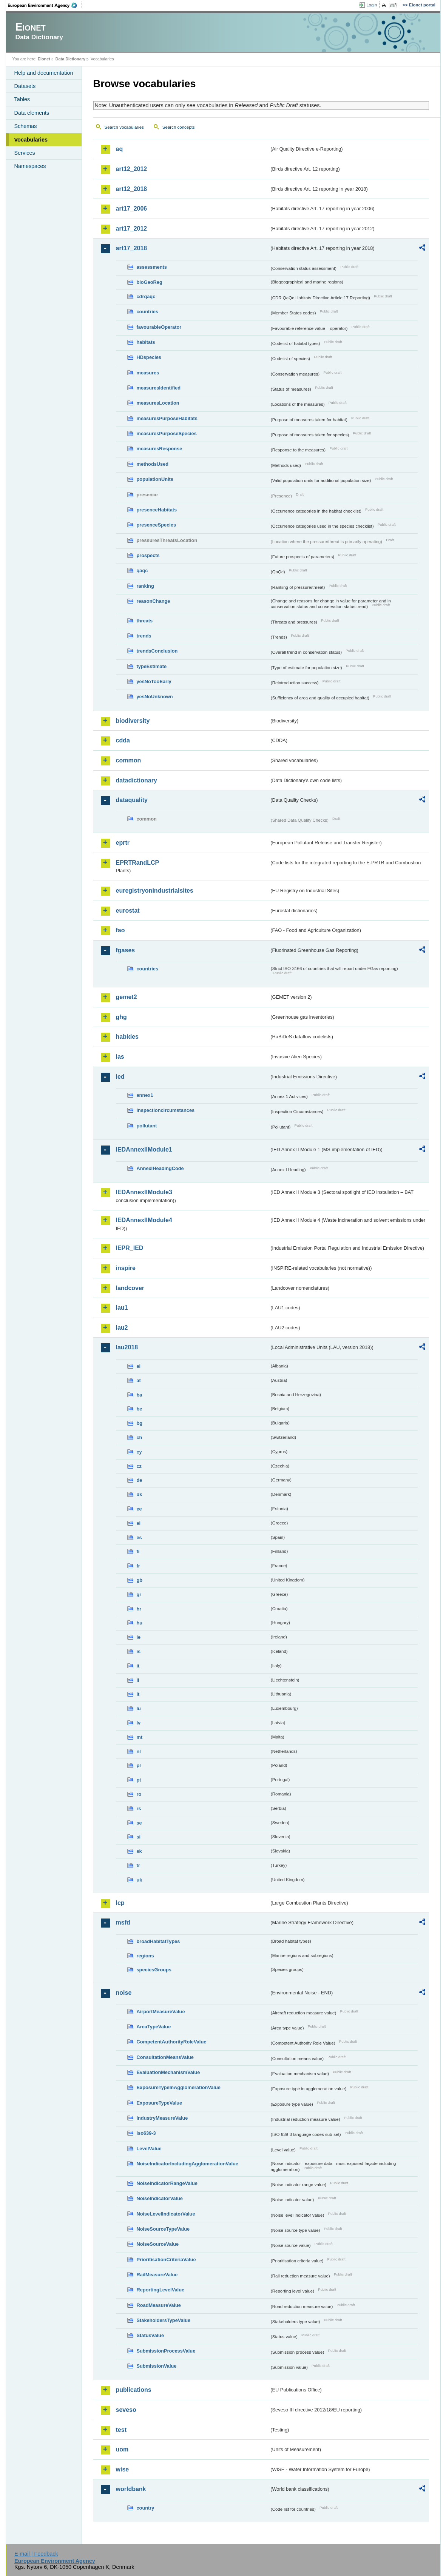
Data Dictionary (70, 59)
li (138, 1680)
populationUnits (155, 479)
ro (139, 1794)
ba (139, 1395)
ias (120, 1056)
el (139, 1523)
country (145, 2508)
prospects (148, 555)
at (139, 1380)
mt (140, 1737)
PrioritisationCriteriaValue (166, 2259)
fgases (125, 950)
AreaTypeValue (154, 2026)
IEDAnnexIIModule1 (144, 1149)
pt (139, 1780)
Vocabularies (31, 140)
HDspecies (149, 357)
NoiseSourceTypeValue (163, 2229)
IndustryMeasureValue (162, 2118)
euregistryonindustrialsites (154, 890)
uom (122, 2449)
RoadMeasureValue (159, 2305)
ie (139, 1637)
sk (139, 1851)
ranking (145, 586)
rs (139, 1808)
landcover (130, 1288)
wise (122, 2469)
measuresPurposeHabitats (167, 418)
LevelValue (149, 2148)
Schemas (25, 126)
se (139, 1823)
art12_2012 (131, 169)
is (139, 1651)
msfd (123, 1922)
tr (138, 1865)
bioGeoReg (149, 282)
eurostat (128, 910)
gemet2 (126, 997)
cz (139, 1466)
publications (133, 2390)
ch (139, 1437)
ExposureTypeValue (159, 2103)
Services (24, 153)
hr (139, 1609)
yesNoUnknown (155, 696)
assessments (152, 267)
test (121, 2430)
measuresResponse (159, 448)
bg (140, 1423)
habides (127, 1036)
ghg (121, 1017)
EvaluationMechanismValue (168, 2072)
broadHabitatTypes (158, 1941)
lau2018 (127, 1347)
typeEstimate (152, 666)
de (139, 1480)
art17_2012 (131, 228)
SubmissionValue (157, 2366)
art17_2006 (131, 208)
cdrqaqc (146, 296)
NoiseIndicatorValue (160, 2198)
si (139, 1837)
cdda (123, 740)
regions (145, 1956)
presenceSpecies (156, 525)
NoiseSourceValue (158, 2244)
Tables (22, 99)
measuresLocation (158, 403)
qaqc (142, 570)
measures (148, 373)
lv (139, 1723)
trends (144, 636)
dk (139, 1494)
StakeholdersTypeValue (164, 2320)
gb (140, 1580)
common (128, 760)
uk (139, 1880)
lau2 (122, 1327)
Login (371, 5)
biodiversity (133, 721)
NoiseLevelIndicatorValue (166, 2214)
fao (120, 930)
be (139, 1409)
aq (119, 149)
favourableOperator (159, 327)
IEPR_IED (130, 1248)
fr (138, 1566)
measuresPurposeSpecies (167, 433)
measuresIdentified (159, 388)
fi (138, 1551)
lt (138, 1694)
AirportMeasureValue (161, 2011)
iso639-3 (146, 2133)
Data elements (31, 113)
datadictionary (136, 780)
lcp (120, 1903)
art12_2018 (131, 189)
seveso (126, 2410)
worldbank (131, 2489)
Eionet (44, 59)
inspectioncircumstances (166, 1110)
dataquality (132, 800)
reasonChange (153, 601)
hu (140, 1623)
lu (139, 1708)
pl (139, 1765)
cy (139, 1452)
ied (120, 1076)
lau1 (122, 1307)
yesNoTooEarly (154, 681)
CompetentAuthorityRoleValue (172, 2042)
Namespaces (30, 166)
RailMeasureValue (157, 2274)
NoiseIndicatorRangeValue (167, 2183)
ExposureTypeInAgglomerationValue (179, 2087)
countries (148, 311)
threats (145, 621)
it (138, 1666)
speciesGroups (154, 1969)
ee (139, 1509)
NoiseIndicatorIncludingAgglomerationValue (187, 2163)
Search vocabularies (124, 127)
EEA (45, 5)
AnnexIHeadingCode (160, 1168)
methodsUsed (153, 464)
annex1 (145, 1095)
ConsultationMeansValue (165, 2057)
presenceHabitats (157, 510)
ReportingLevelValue (161, 2290)
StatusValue (150, 2335)
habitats (146, 342)
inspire (126, 1268)
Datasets (25, 86)
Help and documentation (43, 73)
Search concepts (178, 127)
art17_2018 (131, 248)
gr (139, 1594)
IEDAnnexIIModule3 (144, 1192)
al (139, 1366)
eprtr (123, 842)
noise (124, 1992)
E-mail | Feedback (36, 2554)
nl (139, 1751)
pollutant (147, 1126)
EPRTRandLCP (137, 862)
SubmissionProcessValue (166, 2351)
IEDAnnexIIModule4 (144, 1220)
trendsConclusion (157, 651)
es (139, 1537)
